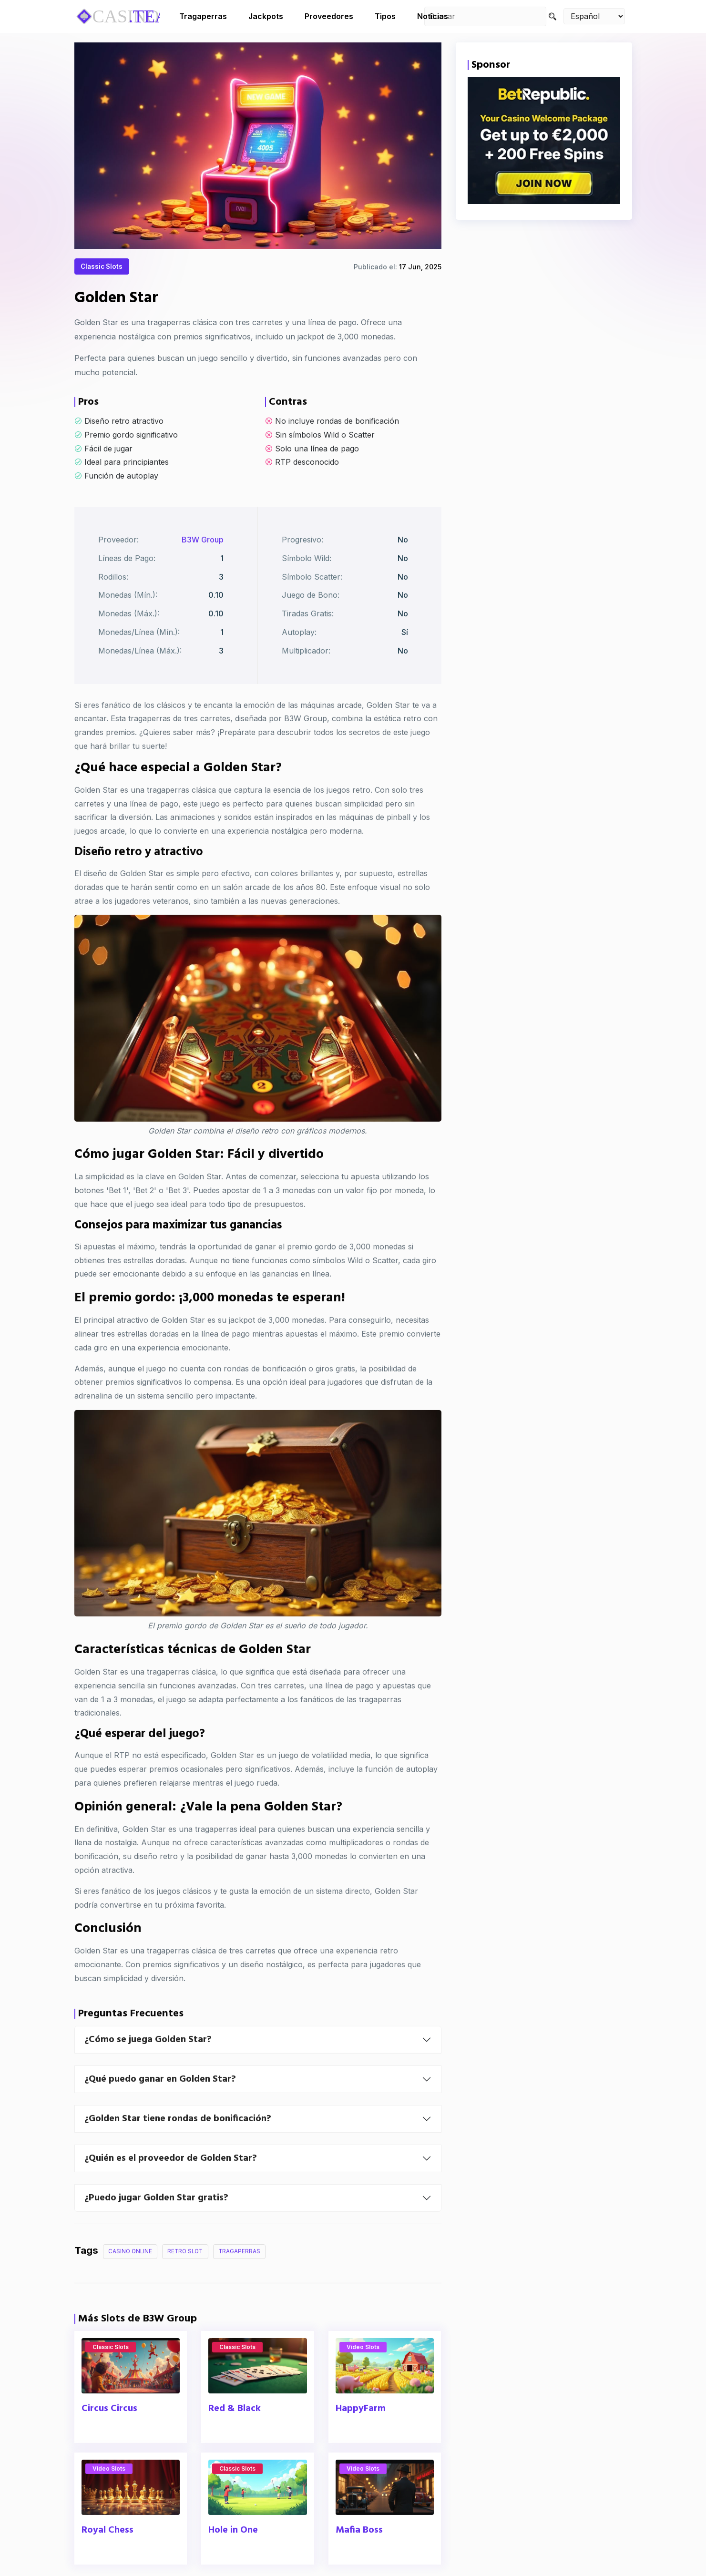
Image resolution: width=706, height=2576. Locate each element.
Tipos (385, 16)
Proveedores (329, 16)
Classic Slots (104, 268)
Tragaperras (203, 16)
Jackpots (265, 16)
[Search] (552, 16)
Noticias (432, 16)
